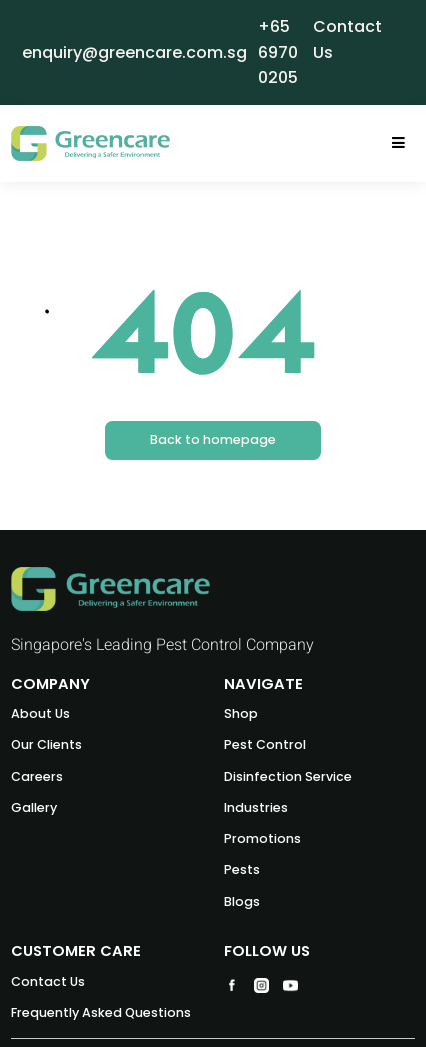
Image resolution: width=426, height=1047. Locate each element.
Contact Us (48, 981)
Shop (241, 713)
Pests (242, 869)
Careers (37, 776)
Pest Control (265, 744)
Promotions (262, 838)
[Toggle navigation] (398, 143)
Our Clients (46, 744)
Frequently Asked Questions (101, 1012)
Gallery (34, 807)
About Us (40, 713)
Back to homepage (213, 439)
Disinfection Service (288, 776)
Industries (256, 807)
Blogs (242, 901)
